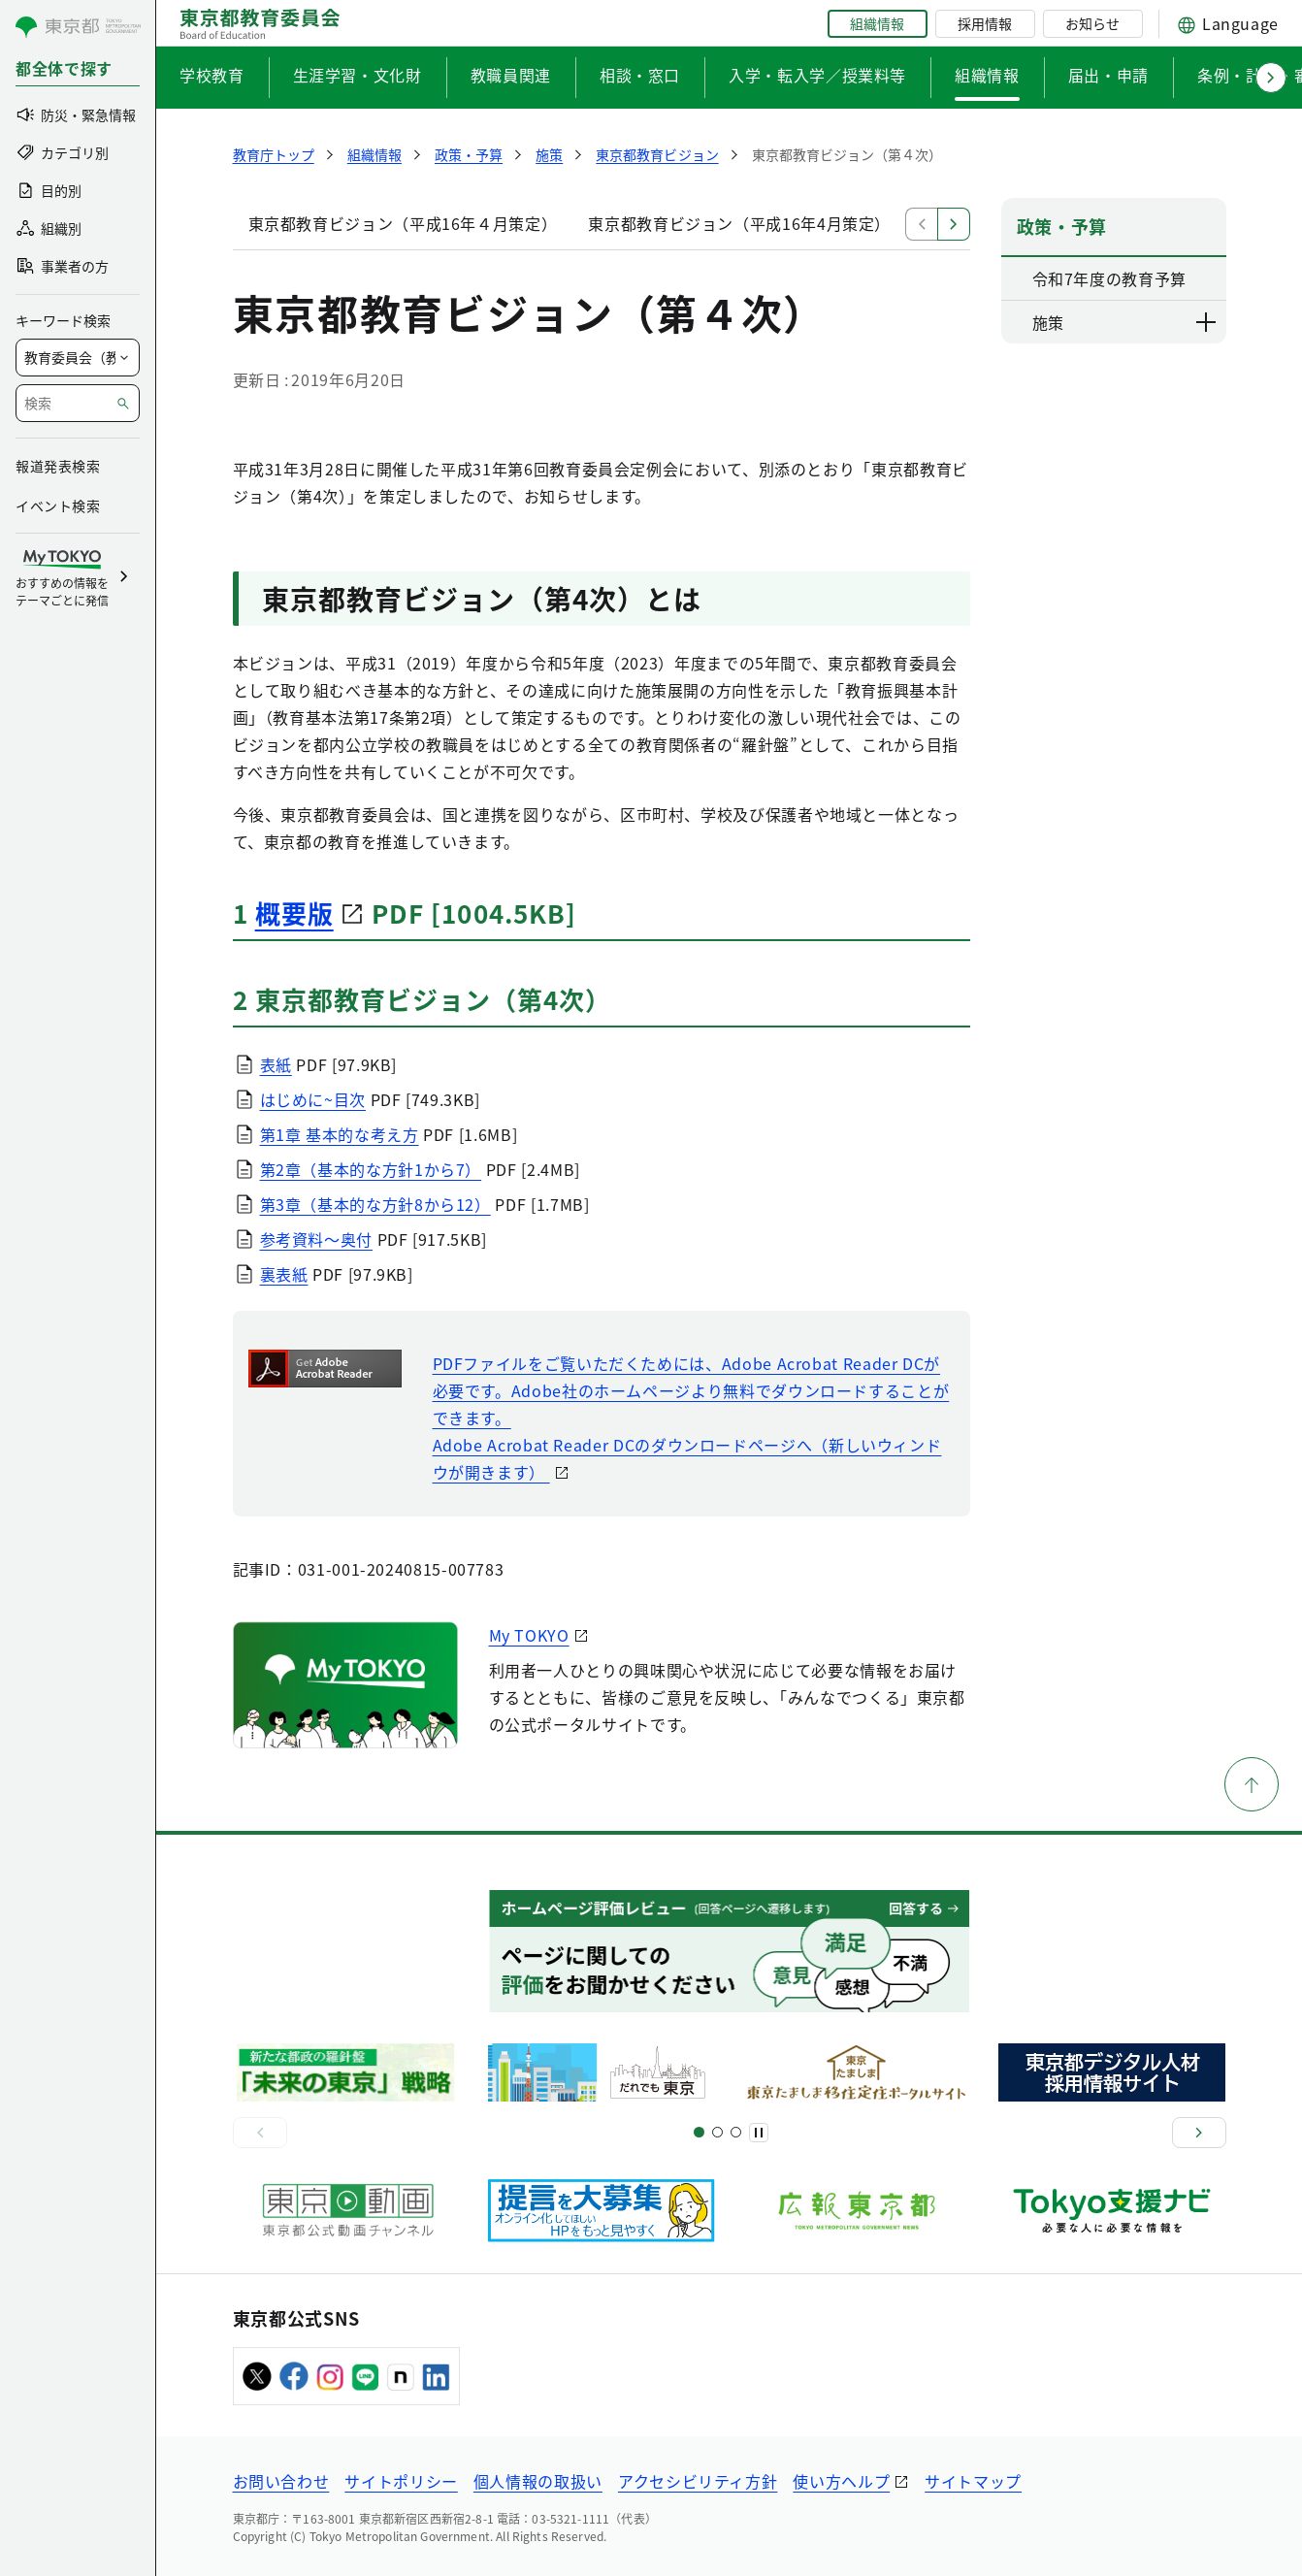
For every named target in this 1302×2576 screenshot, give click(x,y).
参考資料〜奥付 (316, 1239)
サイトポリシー (400, 2481)
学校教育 (211, 74)
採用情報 (985, 23)
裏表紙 (284, 1274)
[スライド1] (699, 2132)
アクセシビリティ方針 (697, 2481)
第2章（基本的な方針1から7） (371, 1169)
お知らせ (1092, 23)
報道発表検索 (58, 465)
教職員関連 (511, 74)
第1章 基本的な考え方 (339, 1134)
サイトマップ (973, 2481)
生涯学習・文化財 (357, 74)
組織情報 (877, 23)
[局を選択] (78, 357)
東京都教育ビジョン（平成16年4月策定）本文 (755, 223)
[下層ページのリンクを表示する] (1207, 322)
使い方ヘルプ (841, 2481)
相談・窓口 (640, 74)
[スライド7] (736, 2132)
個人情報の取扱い (537, 2481)
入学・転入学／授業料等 (817, 74)
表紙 (276, 1064)
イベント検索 (58, 505)
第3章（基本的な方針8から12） (375, 1204)
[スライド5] (717, 2132)
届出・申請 (1108, 74)
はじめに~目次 (313, 1099)
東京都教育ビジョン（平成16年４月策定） (403, 223)
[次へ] (1199, 2132)
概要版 (294, 912)
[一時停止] (758, 2132)
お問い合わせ (281, 2481)
